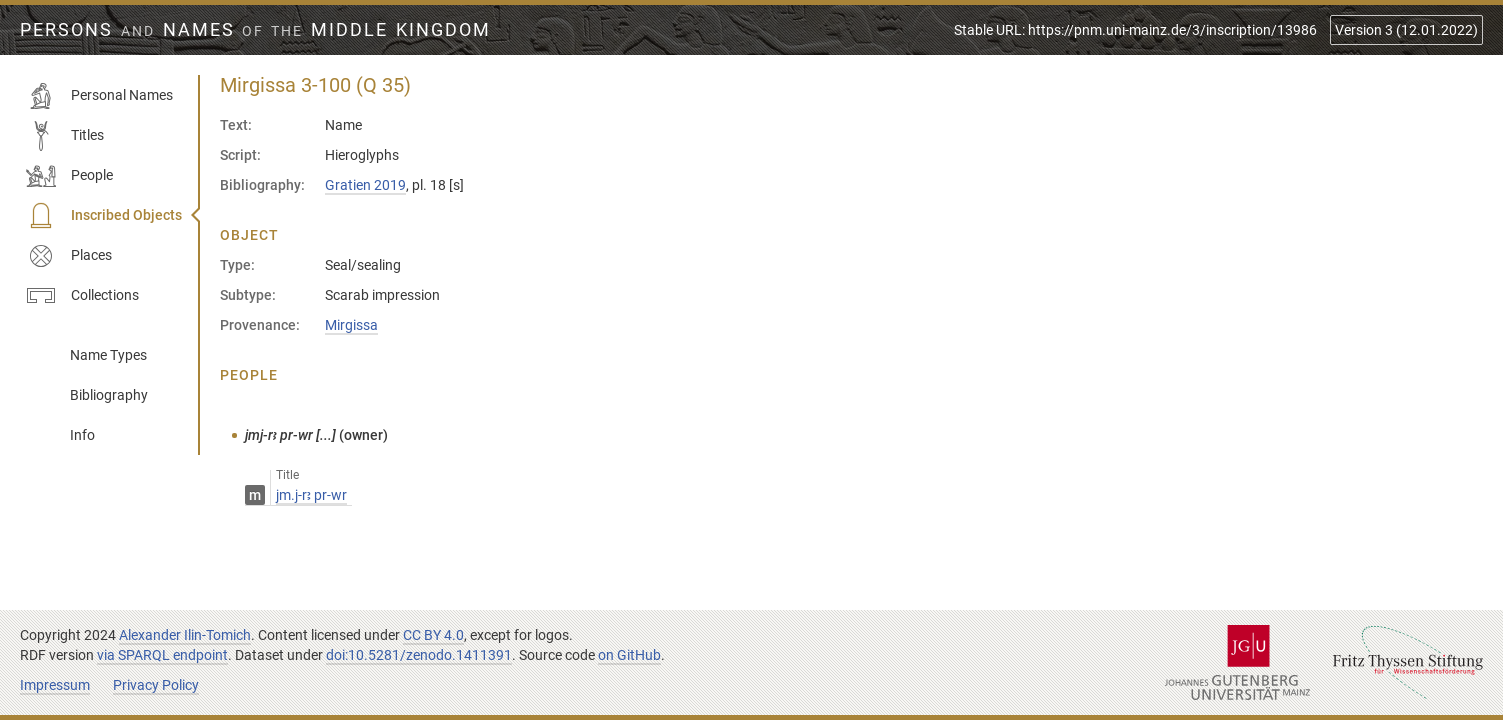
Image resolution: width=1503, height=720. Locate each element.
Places (69, 256)
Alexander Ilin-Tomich (185, 635)
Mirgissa (351, 325)
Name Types (108, 355)
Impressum (55, 685)
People (69, 176)
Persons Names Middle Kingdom (255, 30)
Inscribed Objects (104, 216)
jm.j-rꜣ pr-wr (311, 495)
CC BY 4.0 (433, 635)
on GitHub (629, 655)
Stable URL (1135, 30)
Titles (65, 136)
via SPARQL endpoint (162, 655)
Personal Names (99, 96)
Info (82, 435)
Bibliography (109, 395)
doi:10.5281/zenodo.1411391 (419, 655)
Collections (82, 296)
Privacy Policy (156, 685)
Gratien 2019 (365, 185)
